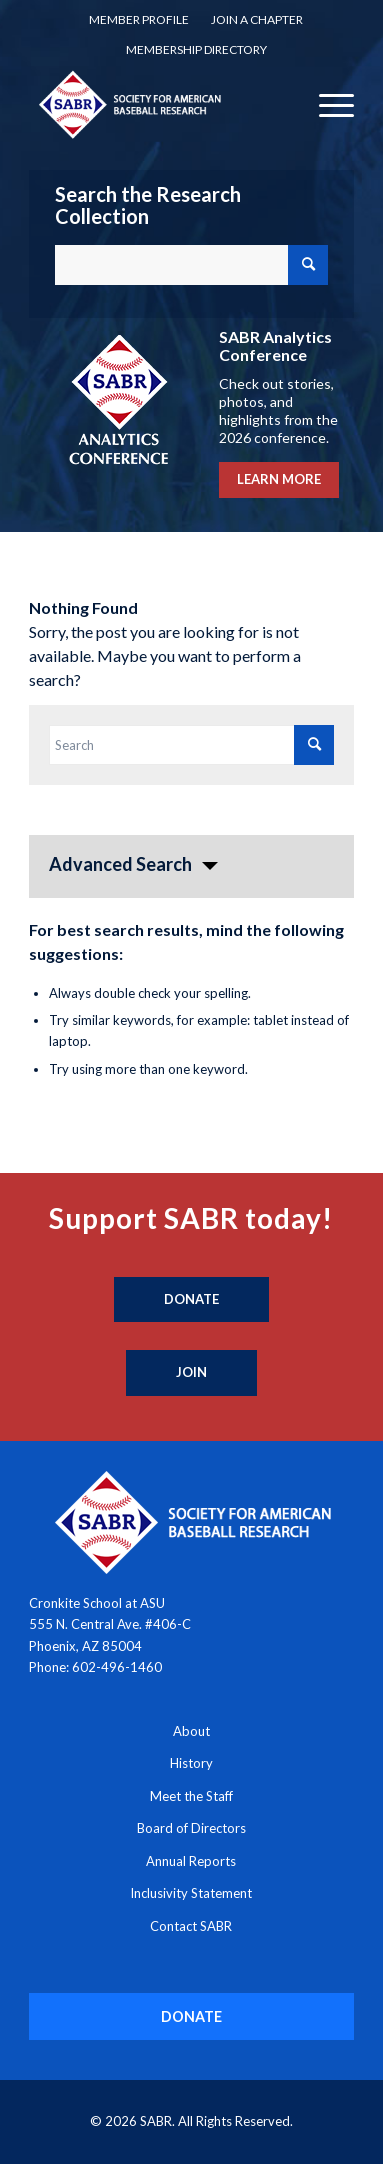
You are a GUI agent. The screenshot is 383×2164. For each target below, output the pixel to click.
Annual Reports (191, 1861)
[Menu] (326, 104)
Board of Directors (191, 1828)
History (191, 1763)
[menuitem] (139, 20)
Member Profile (139, 19)
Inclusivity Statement (191, 1893)
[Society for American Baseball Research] (159, 104)
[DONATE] (192, 2016)
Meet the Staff (191, 1796)
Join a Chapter (257, 19)
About (191, 1731)
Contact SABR (191, 1926)
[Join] (191, 1373)
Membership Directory (196, 49)
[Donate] (191, 1300)
